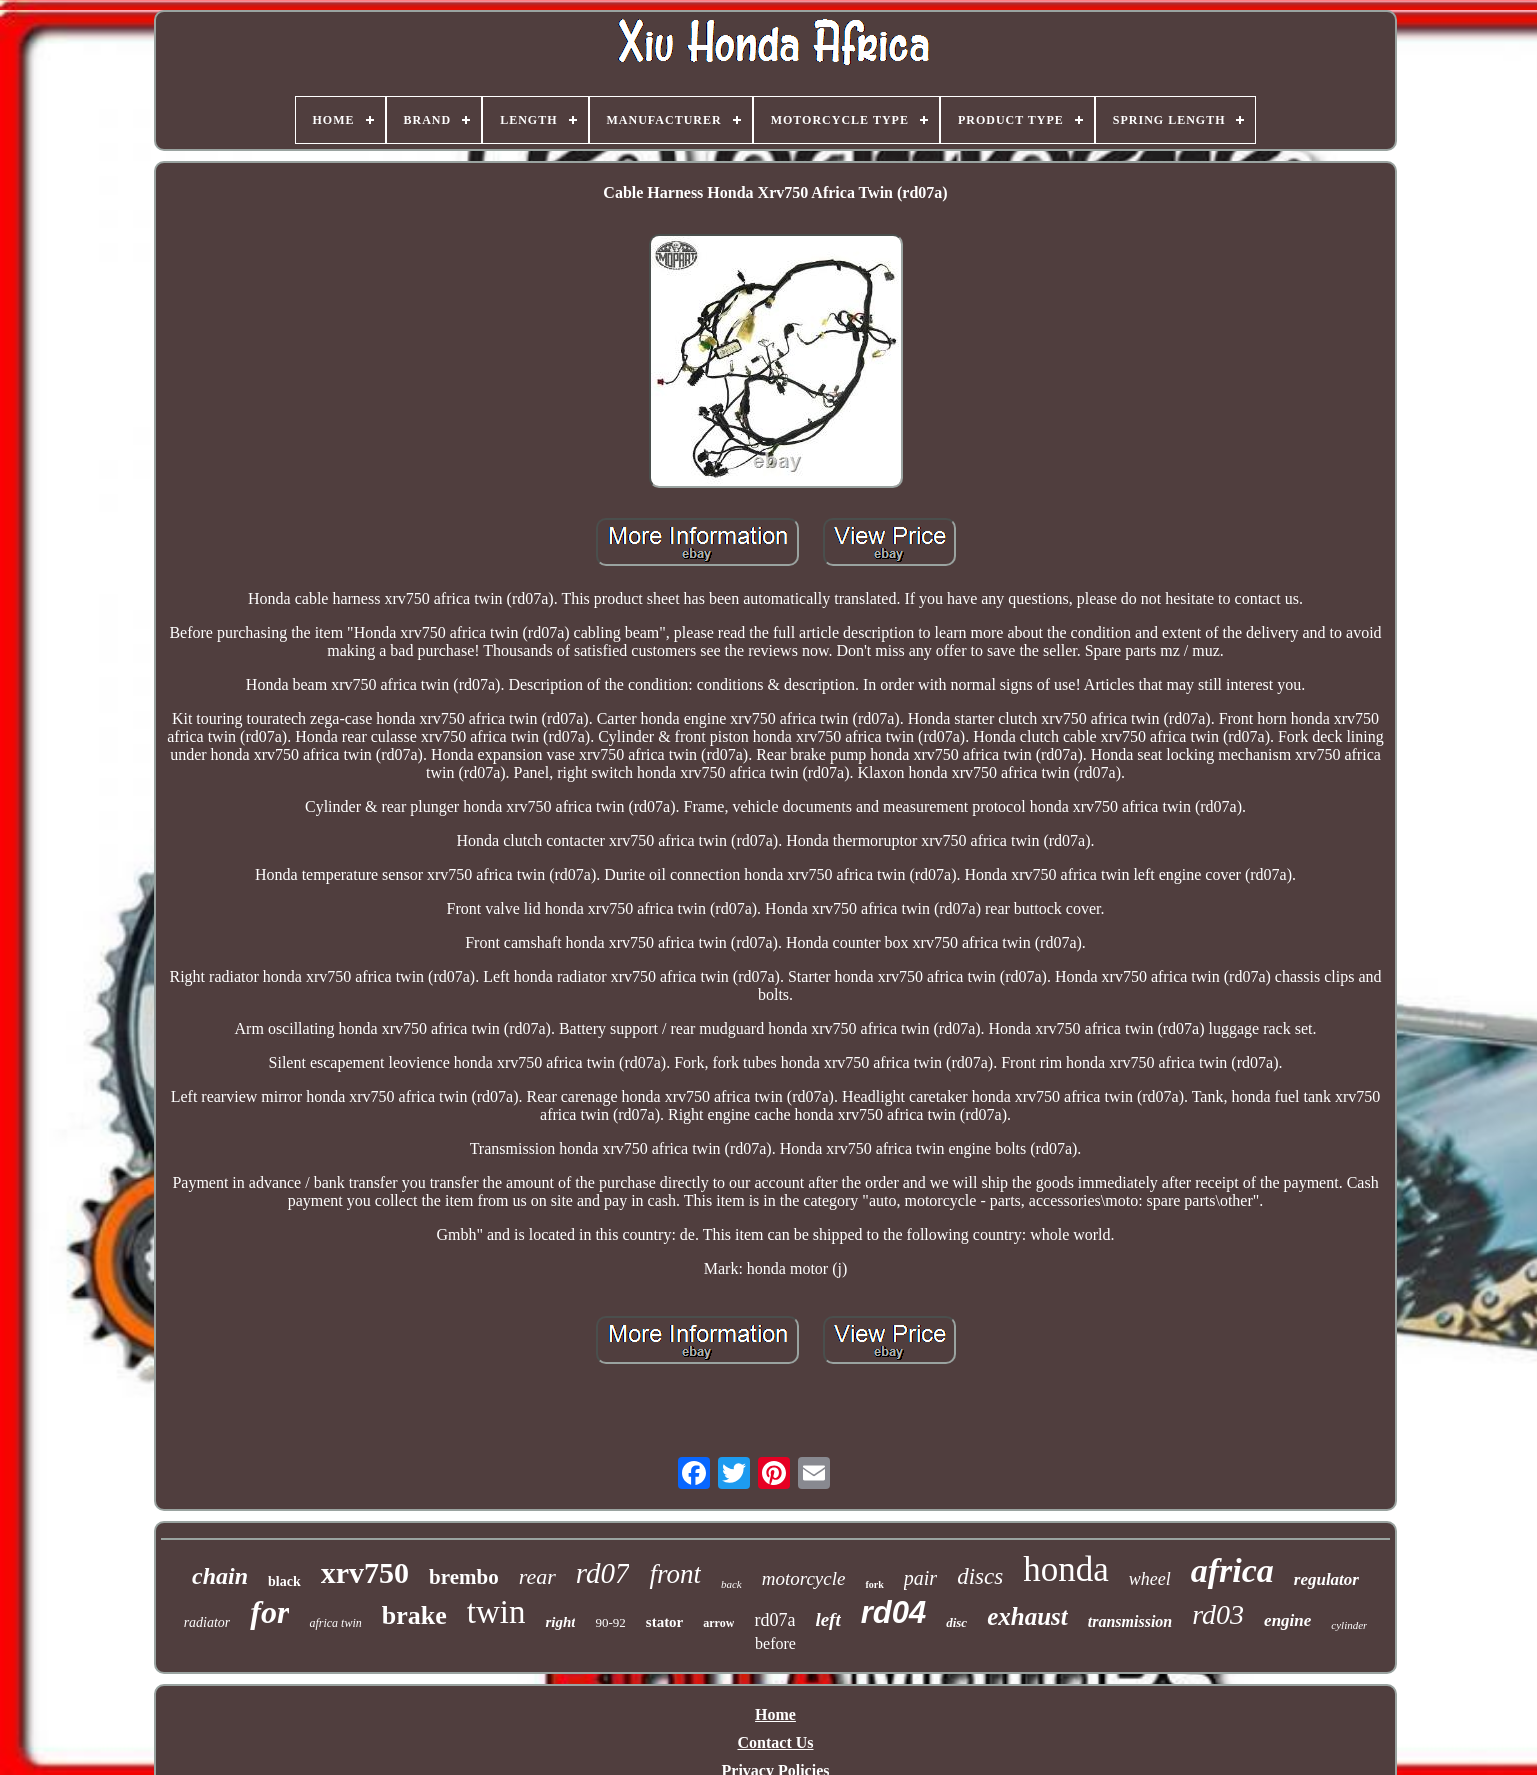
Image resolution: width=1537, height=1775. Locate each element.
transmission (1130, 1621)
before (775, 1643)
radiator (207, 1622)
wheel (1150, 1579)
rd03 (1218, 1614)
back (731, 1584)
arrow (718, 1623)
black (284, 1581)
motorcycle (804, 1578)
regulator (1326, 1579)
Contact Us (776, 1742)
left (827, 1619)
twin (496, 1612)
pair (920, 1578)
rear (537, 1576)
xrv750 (365, 1572)
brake (414, 1615)
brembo (464, 1577)
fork (874, 1584)
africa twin (335, 1623)
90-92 (610, 1622)
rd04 (893, 1612)
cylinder (1349, 1625)
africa (1232, 1570)
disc (956, 1622)
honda (1066, 1569)
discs (980, 1576)
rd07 (603, 1573)
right (560, 1622)
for (269, 1612)
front (675, 1574)
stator (665, 1622)
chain (220, 1576)
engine (1287, 1620)
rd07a (774, 1620)
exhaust (1027, 1616)
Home (775, 1714)
